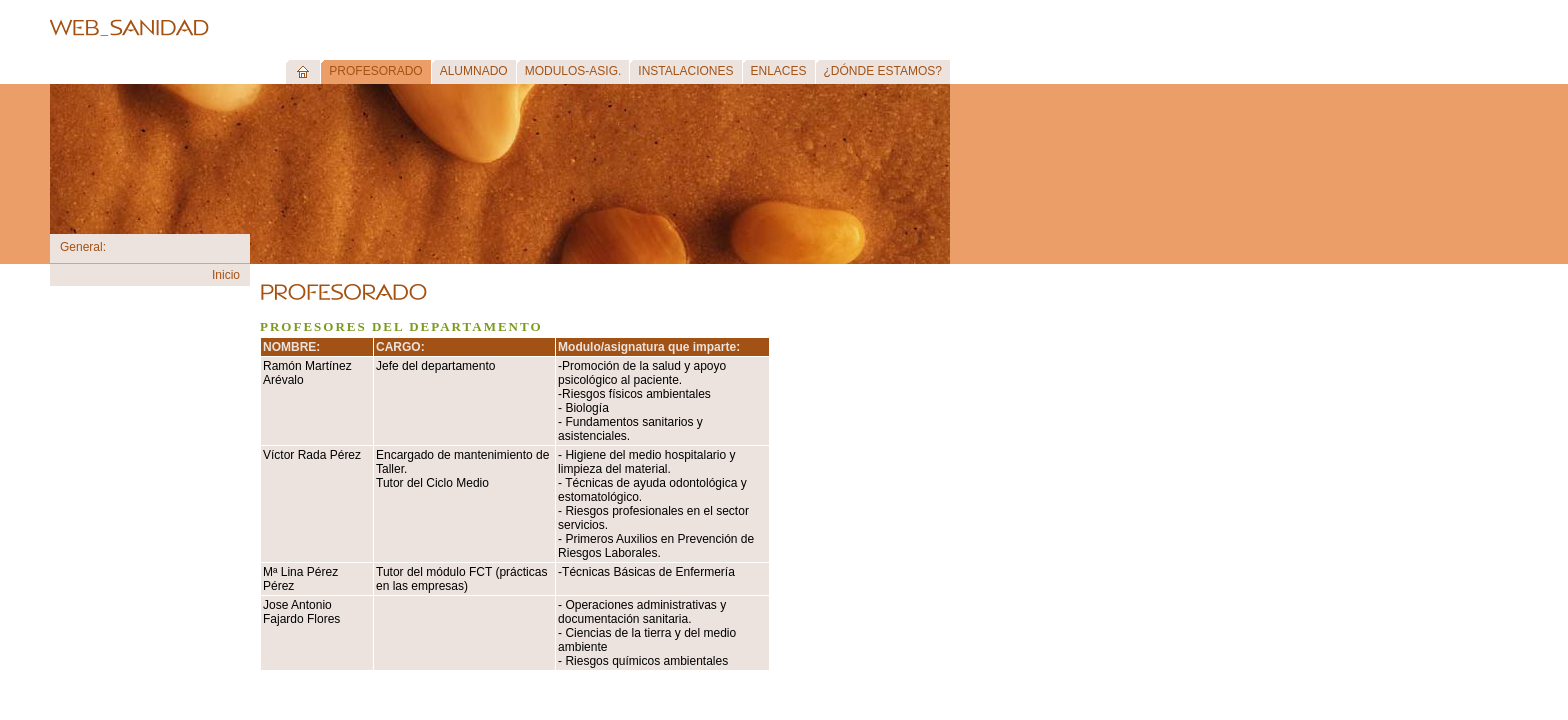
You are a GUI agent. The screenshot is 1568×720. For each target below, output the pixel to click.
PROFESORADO (375, 71)
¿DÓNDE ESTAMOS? (883, 71)
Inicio (226, 275)
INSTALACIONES (685, 71)
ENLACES (779, 71)
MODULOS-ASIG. (573, 71)
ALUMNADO (474, 71)
